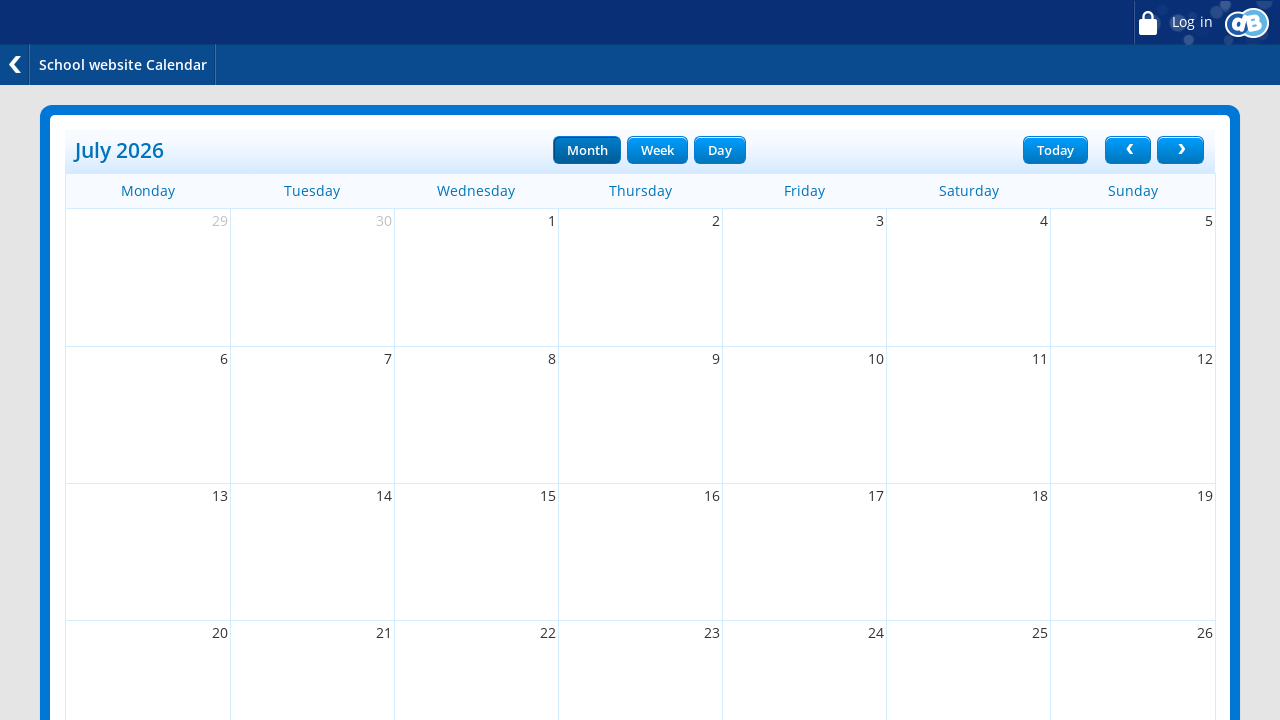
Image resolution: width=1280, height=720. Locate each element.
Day (720, 150)
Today (1055, 150)
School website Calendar (123, 64)
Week (657, 150)
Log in (1173, 22)
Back (15, 64)
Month (587, 150)
